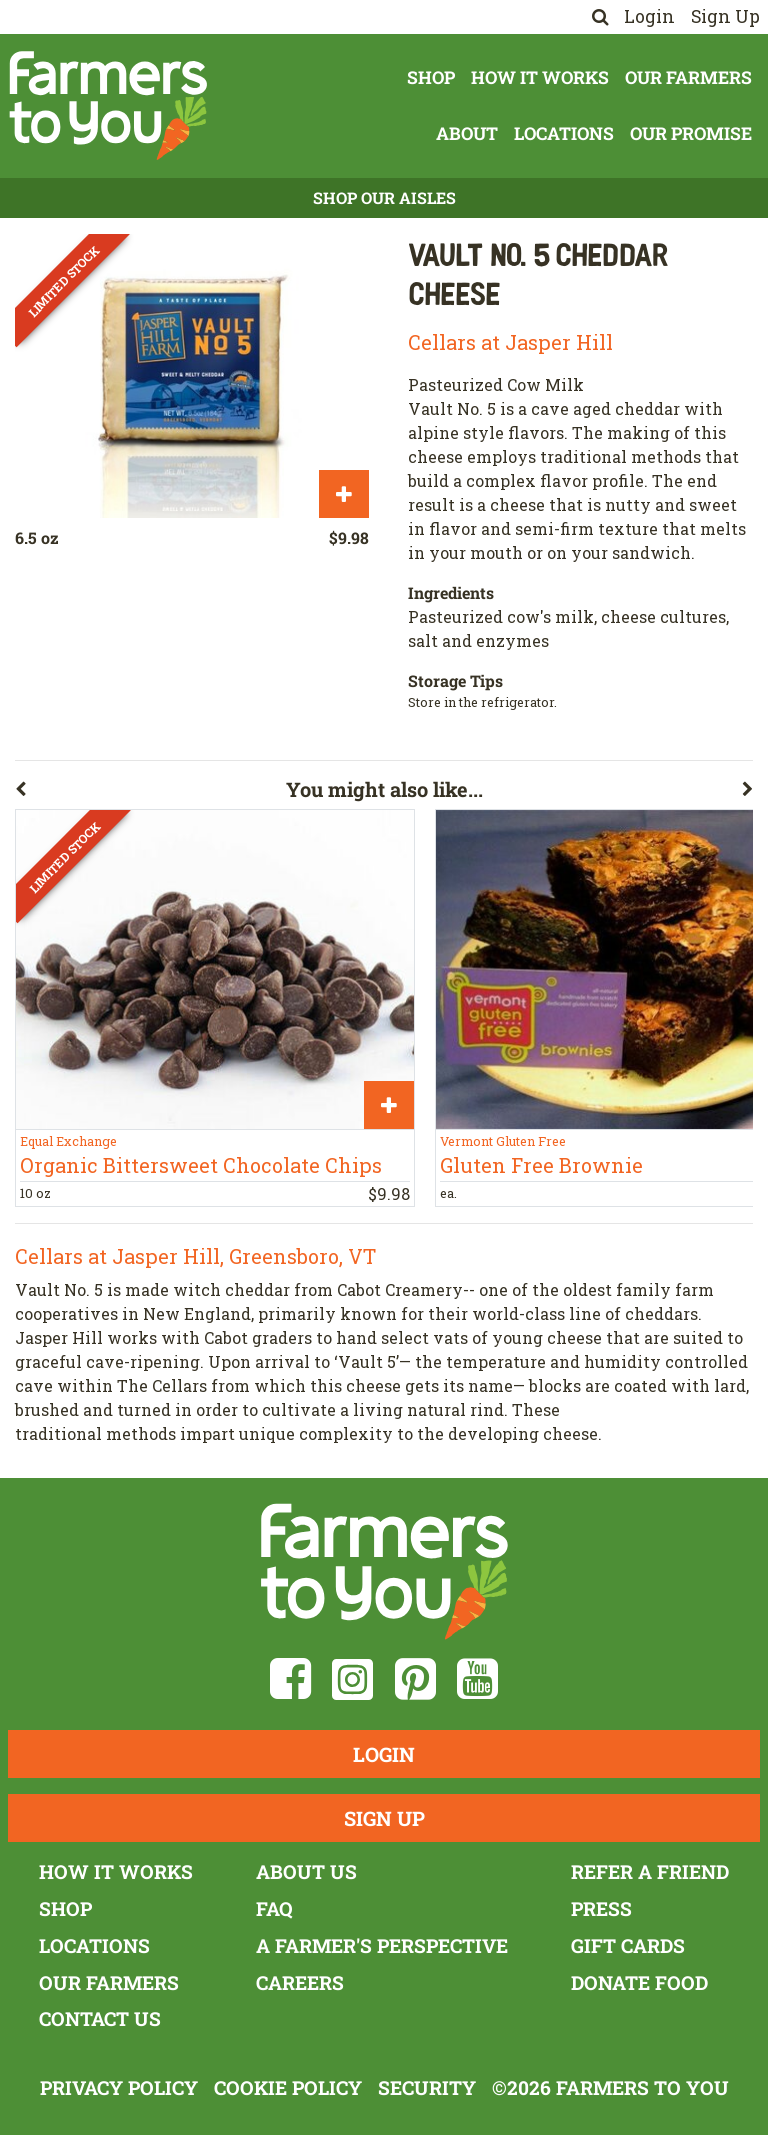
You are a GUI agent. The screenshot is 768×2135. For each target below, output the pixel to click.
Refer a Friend (650, 1871)
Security (427, 2087)
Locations (564, 133)
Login (649, 16)
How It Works (540, 77)
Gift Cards (628, 1945)
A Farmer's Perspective (382, 1945)
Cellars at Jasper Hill (510, 342)
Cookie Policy (288, 2087)
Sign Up (725, 16)
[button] (150, 793)
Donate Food (639, 1982)
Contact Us (100, 2018)
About (467, 133)
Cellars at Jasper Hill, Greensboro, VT (195, 1256)
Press (601, 1908)
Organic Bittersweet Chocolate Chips (201, 1165)
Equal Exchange (68, 1141)
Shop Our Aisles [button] (384, 197)
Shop (431, 77)
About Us (306, 1871)
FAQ (274, 1908)
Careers (300, 1982)
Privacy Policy (119, 2087)
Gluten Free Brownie (541, 1165)
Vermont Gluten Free (503, 1141)
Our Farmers (688, 77)
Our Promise (691, 133)
